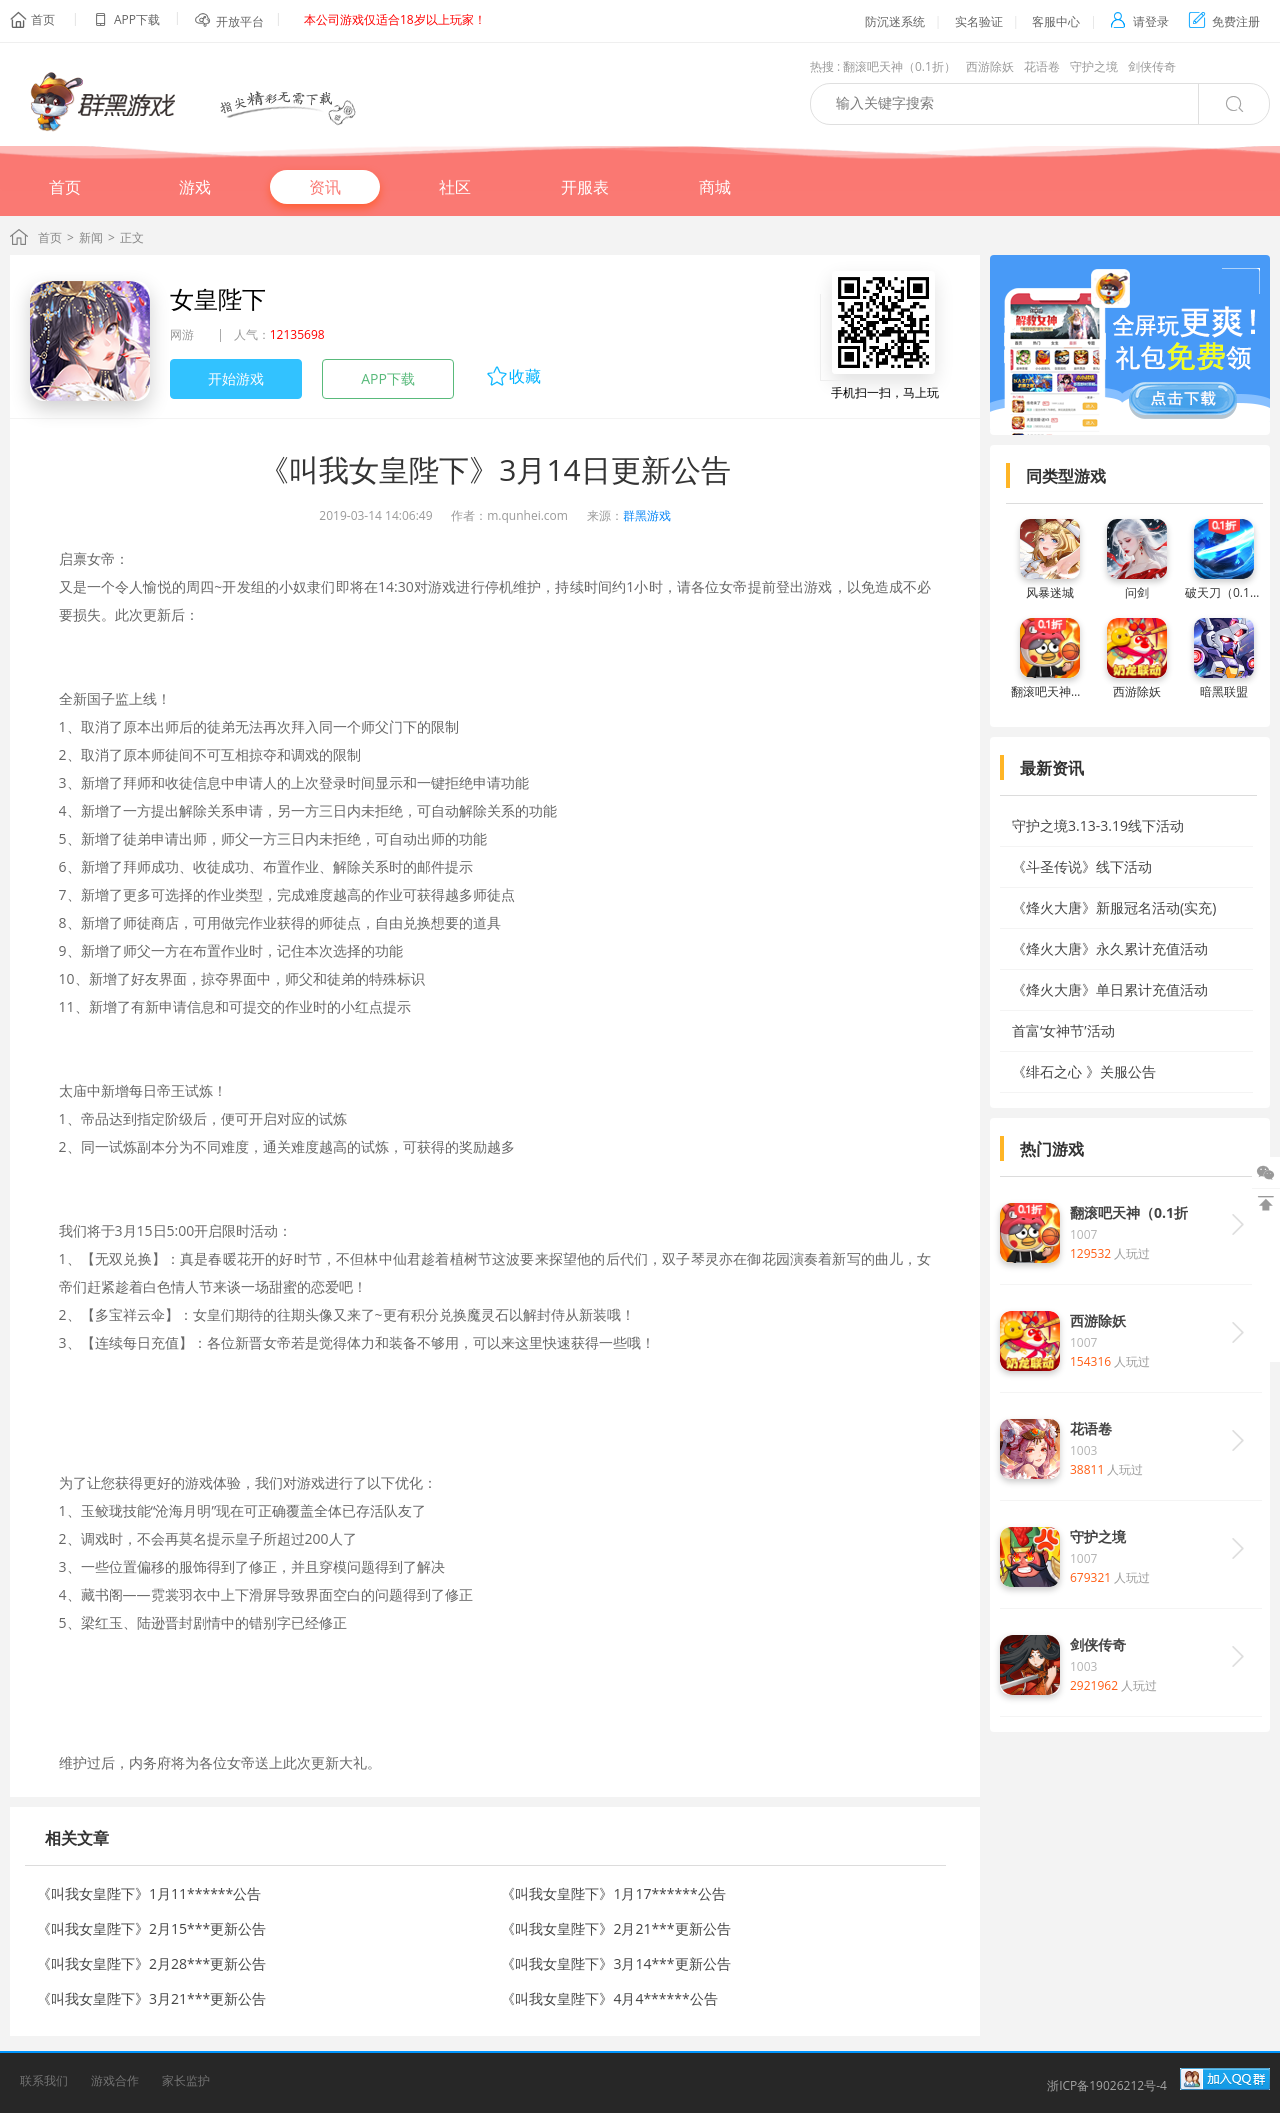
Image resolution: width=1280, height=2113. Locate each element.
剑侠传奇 (1152, 66)
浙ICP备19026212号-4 (1107, 2085)
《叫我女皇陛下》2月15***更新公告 (151, 1928)
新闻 (91, 237)
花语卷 (1042, 66)
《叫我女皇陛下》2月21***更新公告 (615, 1928)
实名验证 (979, 21)
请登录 (1139, 21)
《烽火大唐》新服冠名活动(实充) (1114, 907)
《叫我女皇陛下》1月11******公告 (149, 1893)
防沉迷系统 (895, 21)
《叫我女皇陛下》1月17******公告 (613, 1893)
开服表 (585, 187)
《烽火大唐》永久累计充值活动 (1110, 948)
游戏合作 (115, 2080)
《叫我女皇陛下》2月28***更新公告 (151, 1963)
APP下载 (388, 378)
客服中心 (1056, 21)
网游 (182, 334)
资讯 (325, 187)
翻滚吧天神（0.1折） (899, 66)
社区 (455, 187)
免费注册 (1224, 21)
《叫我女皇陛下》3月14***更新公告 (615, 1963)
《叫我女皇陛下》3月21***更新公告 (151, 1998)
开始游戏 (236, 378)
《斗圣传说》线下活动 (1082, 866)
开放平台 (240, 21)
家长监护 (186, 2080)
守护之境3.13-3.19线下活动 (1098, 825)
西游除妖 (990, 66)
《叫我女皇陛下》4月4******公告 (609, 1998)
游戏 (195, 187)
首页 (43, 19)
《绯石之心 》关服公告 (1084, 1071)
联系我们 (44, 2080)
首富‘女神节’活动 (1063, 1030)
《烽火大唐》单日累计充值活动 (1110, 989)
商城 (715, 187)
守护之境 (1094, 66)
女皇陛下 (218, 298)
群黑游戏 (647, 515)
